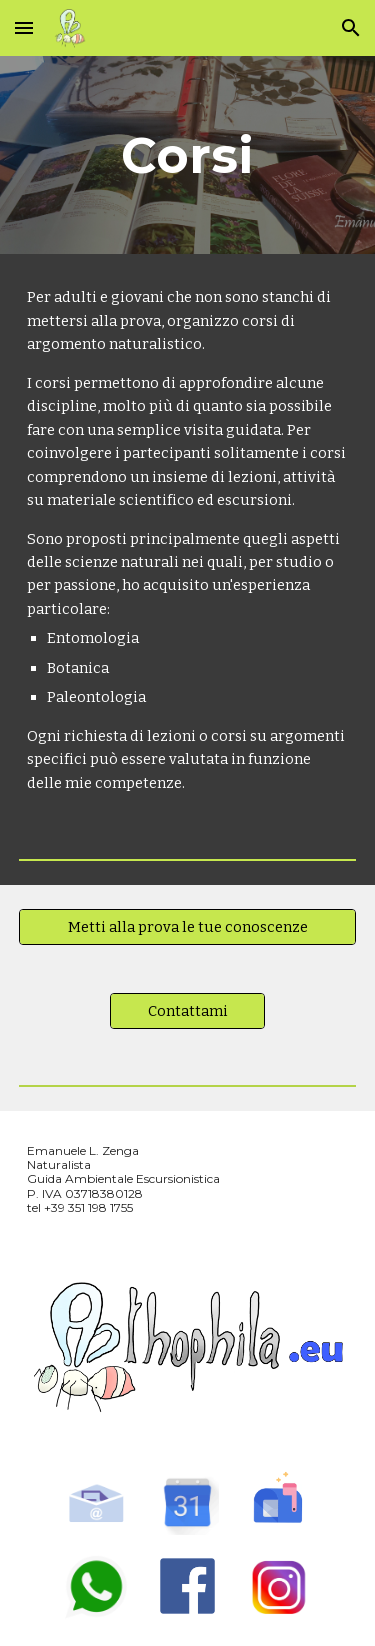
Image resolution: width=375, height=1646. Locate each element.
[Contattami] (187, 1011)
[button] (24, 27)
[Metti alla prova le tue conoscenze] (188, 927)
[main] (188, 155)
